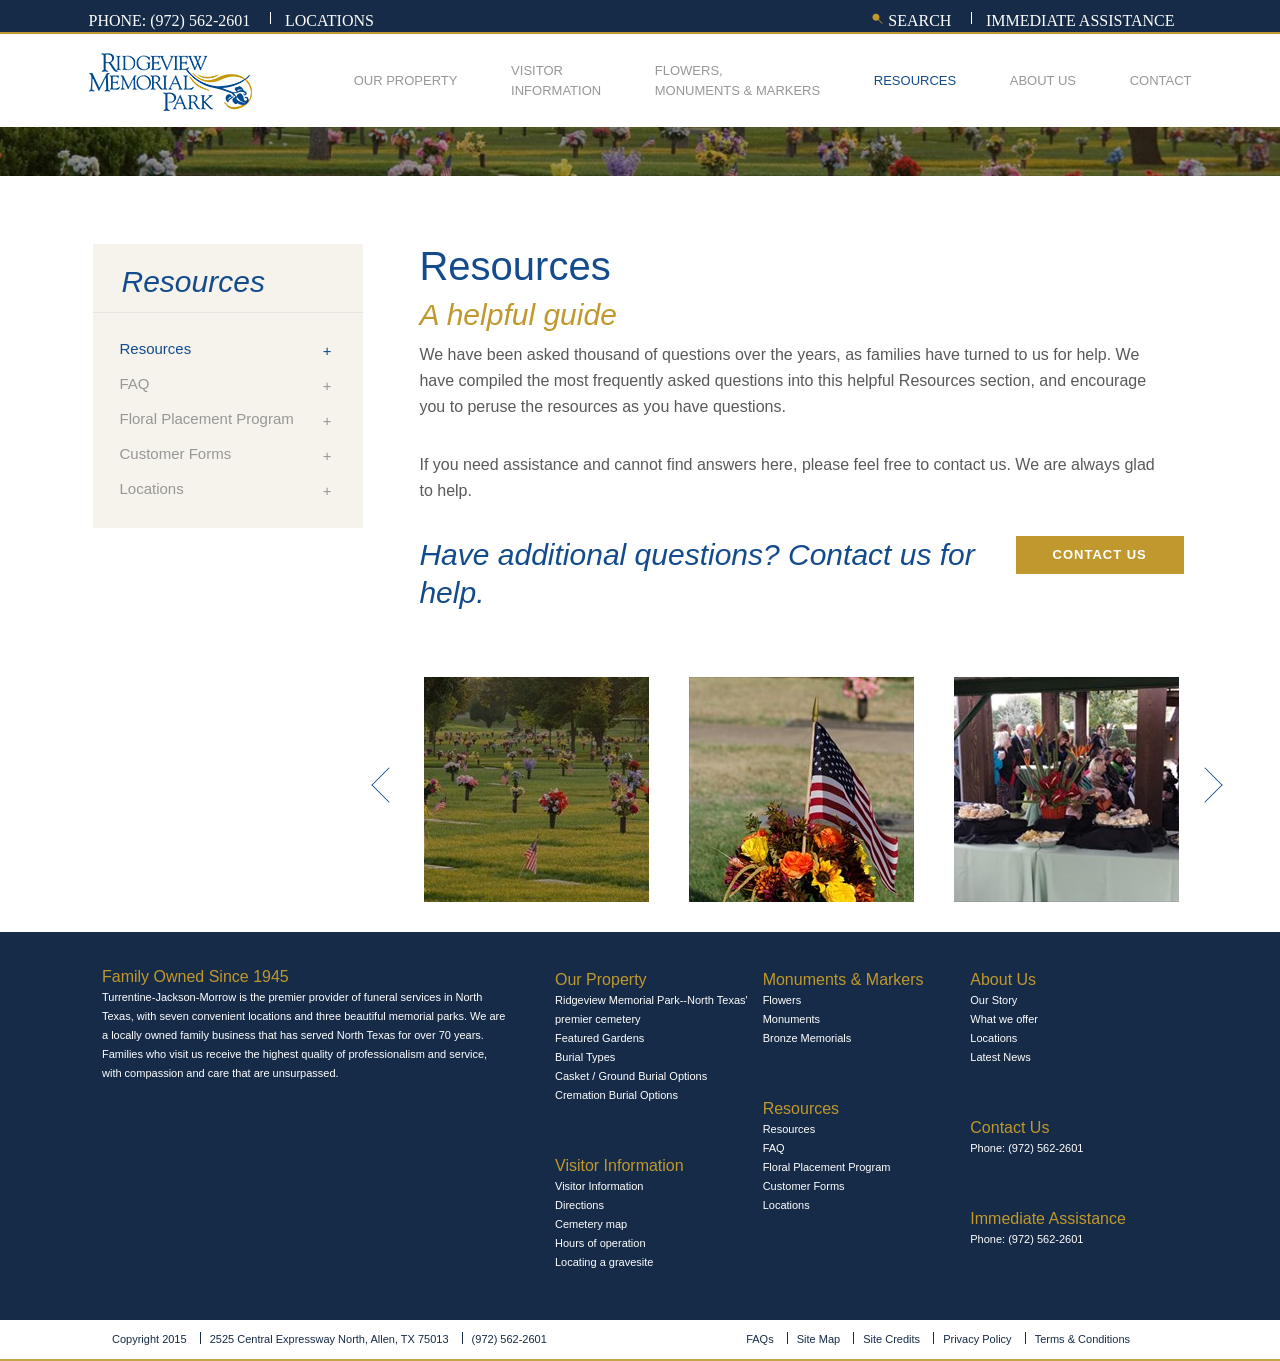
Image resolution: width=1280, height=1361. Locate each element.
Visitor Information (599, 1186)
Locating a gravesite (604, 1262)
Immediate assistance (1080, 20)
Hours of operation (600, 1243)
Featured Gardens (599, 1038)
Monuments (791, 1019)
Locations (329, 20)
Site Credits (891, 1339)
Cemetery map (591, 1224)
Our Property (406, 80)
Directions (579, 1205)
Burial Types (585, 1057)
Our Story (993, 1000)
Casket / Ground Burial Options (631, 1076)
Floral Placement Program (207, 418)
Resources (915, 80)
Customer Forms (176, 453)
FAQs (760, 1339)
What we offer (1004, 1019)
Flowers (782, 1000)
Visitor (556, 82)
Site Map (818, 1339)
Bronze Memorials (807, 1038)
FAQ (135, 383)
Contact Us (1100, 554)
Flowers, (737, 82)
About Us (1043, 80)
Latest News (1000, 1057)
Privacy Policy (977, 1339)
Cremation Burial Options (616, 1095)
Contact (1161, 80)
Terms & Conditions (1082, 1339)
